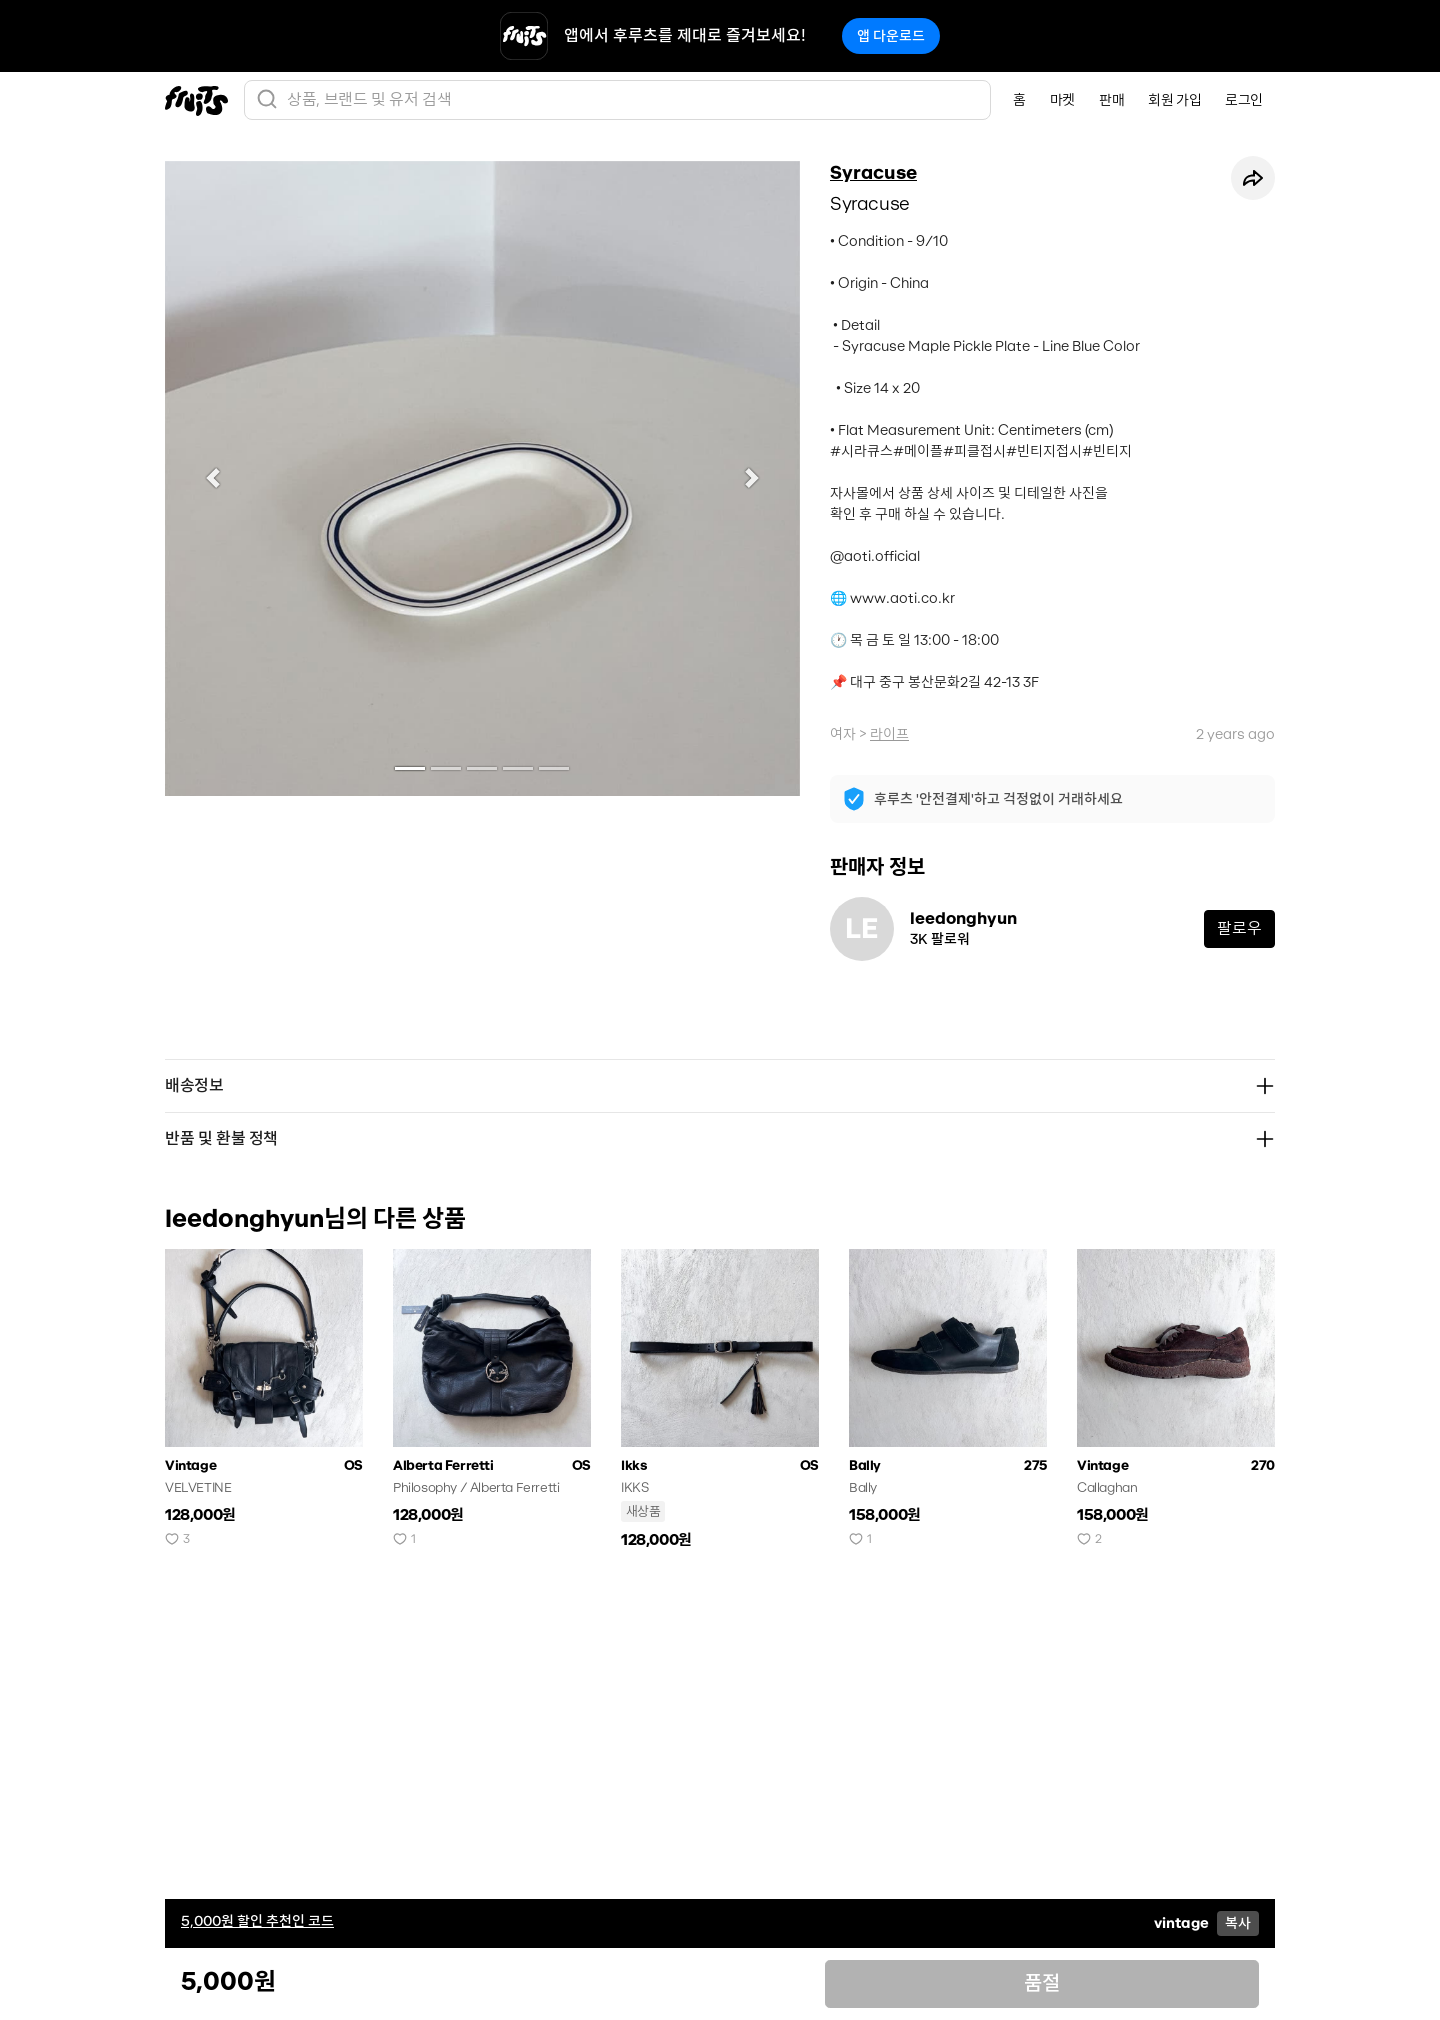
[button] (212, 478)
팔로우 (1239, 928)
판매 (1111, 100)
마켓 (1062, 100)
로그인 (1244, 100)
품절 (1042, 1983)
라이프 (889, 734)
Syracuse (873, 173)
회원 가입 (1174, 100)
